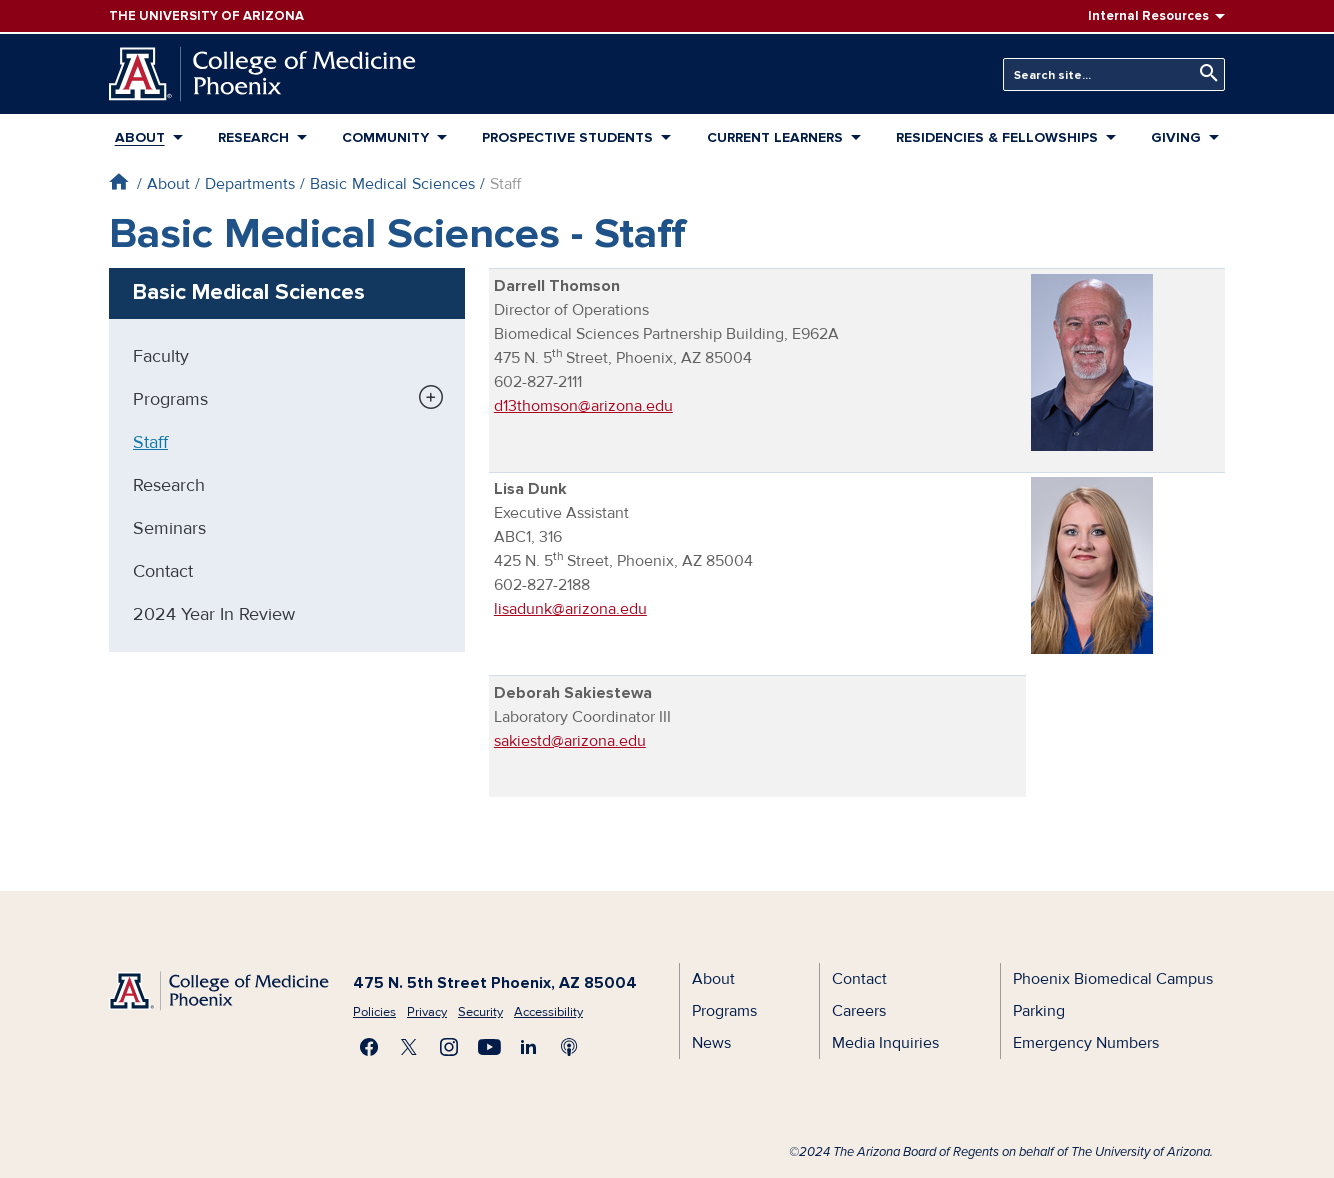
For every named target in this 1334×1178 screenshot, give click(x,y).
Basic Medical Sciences (392, 184)
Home (118, 181)
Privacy (427, 1012)
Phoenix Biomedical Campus (1113, 979)
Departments (250, 184)
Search (1204, 73)
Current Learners (775, 137)
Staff (150, 442)
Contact (163, 571)
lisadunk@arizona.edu (570, 609)
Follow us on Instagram (449, 1047)
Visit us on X (409, 1047)
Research (253, 137)
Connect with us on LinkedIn (529, 1047)
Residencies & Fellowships (997, 137)
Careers (859, 1011)
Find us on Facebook (369, 1047)
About (140, 137)
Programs (170, 399)
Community (385, 137)
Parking (1039, 1011)
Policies (374, 1012)
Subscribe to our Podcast (569, 1047)
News (711, 1043)
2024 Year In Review (214, 614)
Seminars (169, 528)
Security (480, 1012)
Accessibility (548, 1012)
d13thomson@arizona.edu (583, 406)
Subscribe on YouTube (489, 1047)
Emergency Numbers (1086, 1043)
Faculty (161, 356)
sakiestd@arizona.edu (570, 741)
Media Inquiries (885, 1043)
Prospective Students (567, 137)
